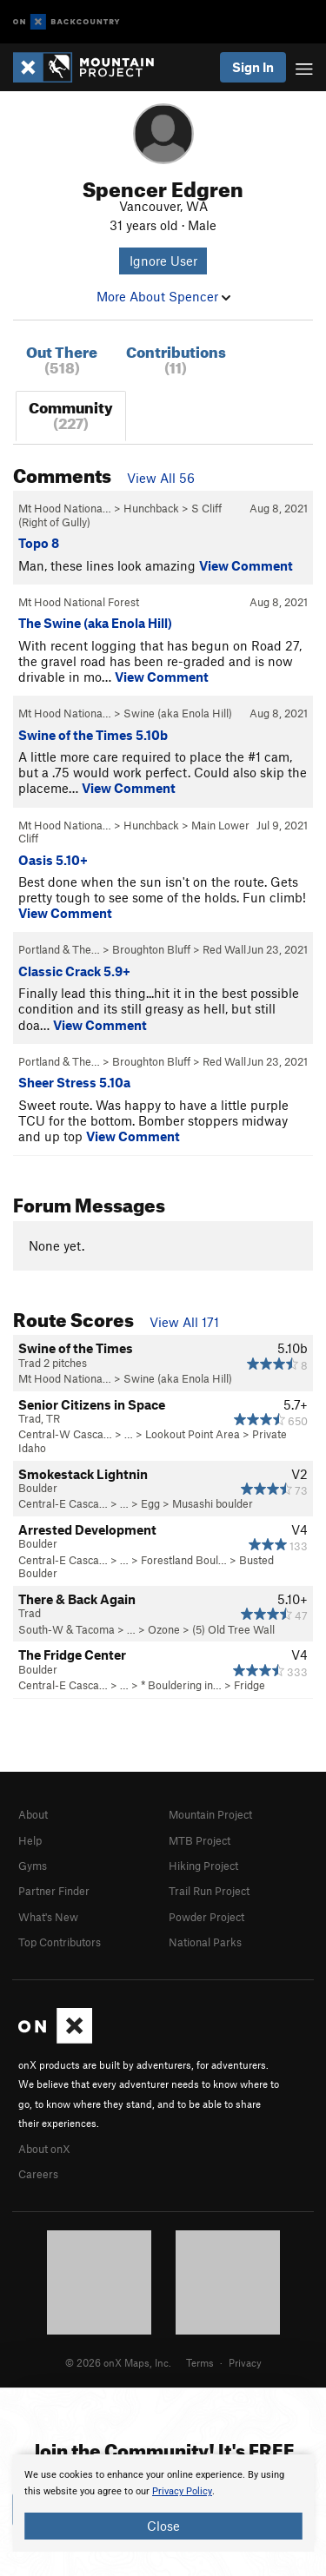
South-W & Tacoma (66, 1629)
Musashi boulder (212, 1503)
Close (163, 2525)
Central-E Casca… (63, 1503)
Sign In (253, 67)
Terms (200, 2362)
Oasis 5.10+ (53, 860)
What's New (48, 1917)
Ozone (164, 1629)
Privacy (245, 2362)
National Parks (205, 1942)
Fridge (249, 1685)
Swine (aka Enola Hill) (177, 713)
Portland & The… (59, 949)
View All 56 (161, 477)
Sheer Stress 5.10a (74, 1082)
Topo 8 (38, 543)
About (33, 1814)
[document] (163, 2503)
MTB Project (199, 1840)
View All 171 (184, 1322)
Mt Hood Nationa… (64, 508)
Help (30, 1840)
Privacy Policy (182, 2491)
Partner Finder (54, 1891)
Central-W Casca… (65, 1434)
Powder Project (206, 1917)
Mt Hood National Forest (78, 602)
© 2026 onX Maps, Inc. (118, 2362)
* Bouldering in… (181, 1685)
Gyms (32, 1866)
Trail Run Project (209, 1891)
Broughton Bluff (151, 949)
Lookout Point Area (192, 1434)
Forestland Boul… (184, 1560)
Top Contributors (59, 1942)
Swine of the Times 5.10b (93, 735)
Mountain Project (210, 1814)
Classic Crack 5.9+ (74, 971)
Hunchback (151, 508)
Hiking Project (203, 1866)
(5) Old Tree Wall (233, 1629)
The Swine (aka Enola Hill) (95, 623)
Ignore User (163, 260)
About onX (44, 2149)
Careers (38, 2174)
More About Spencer (163, 296)
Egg (150, 1503)
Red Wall (224, 949)
